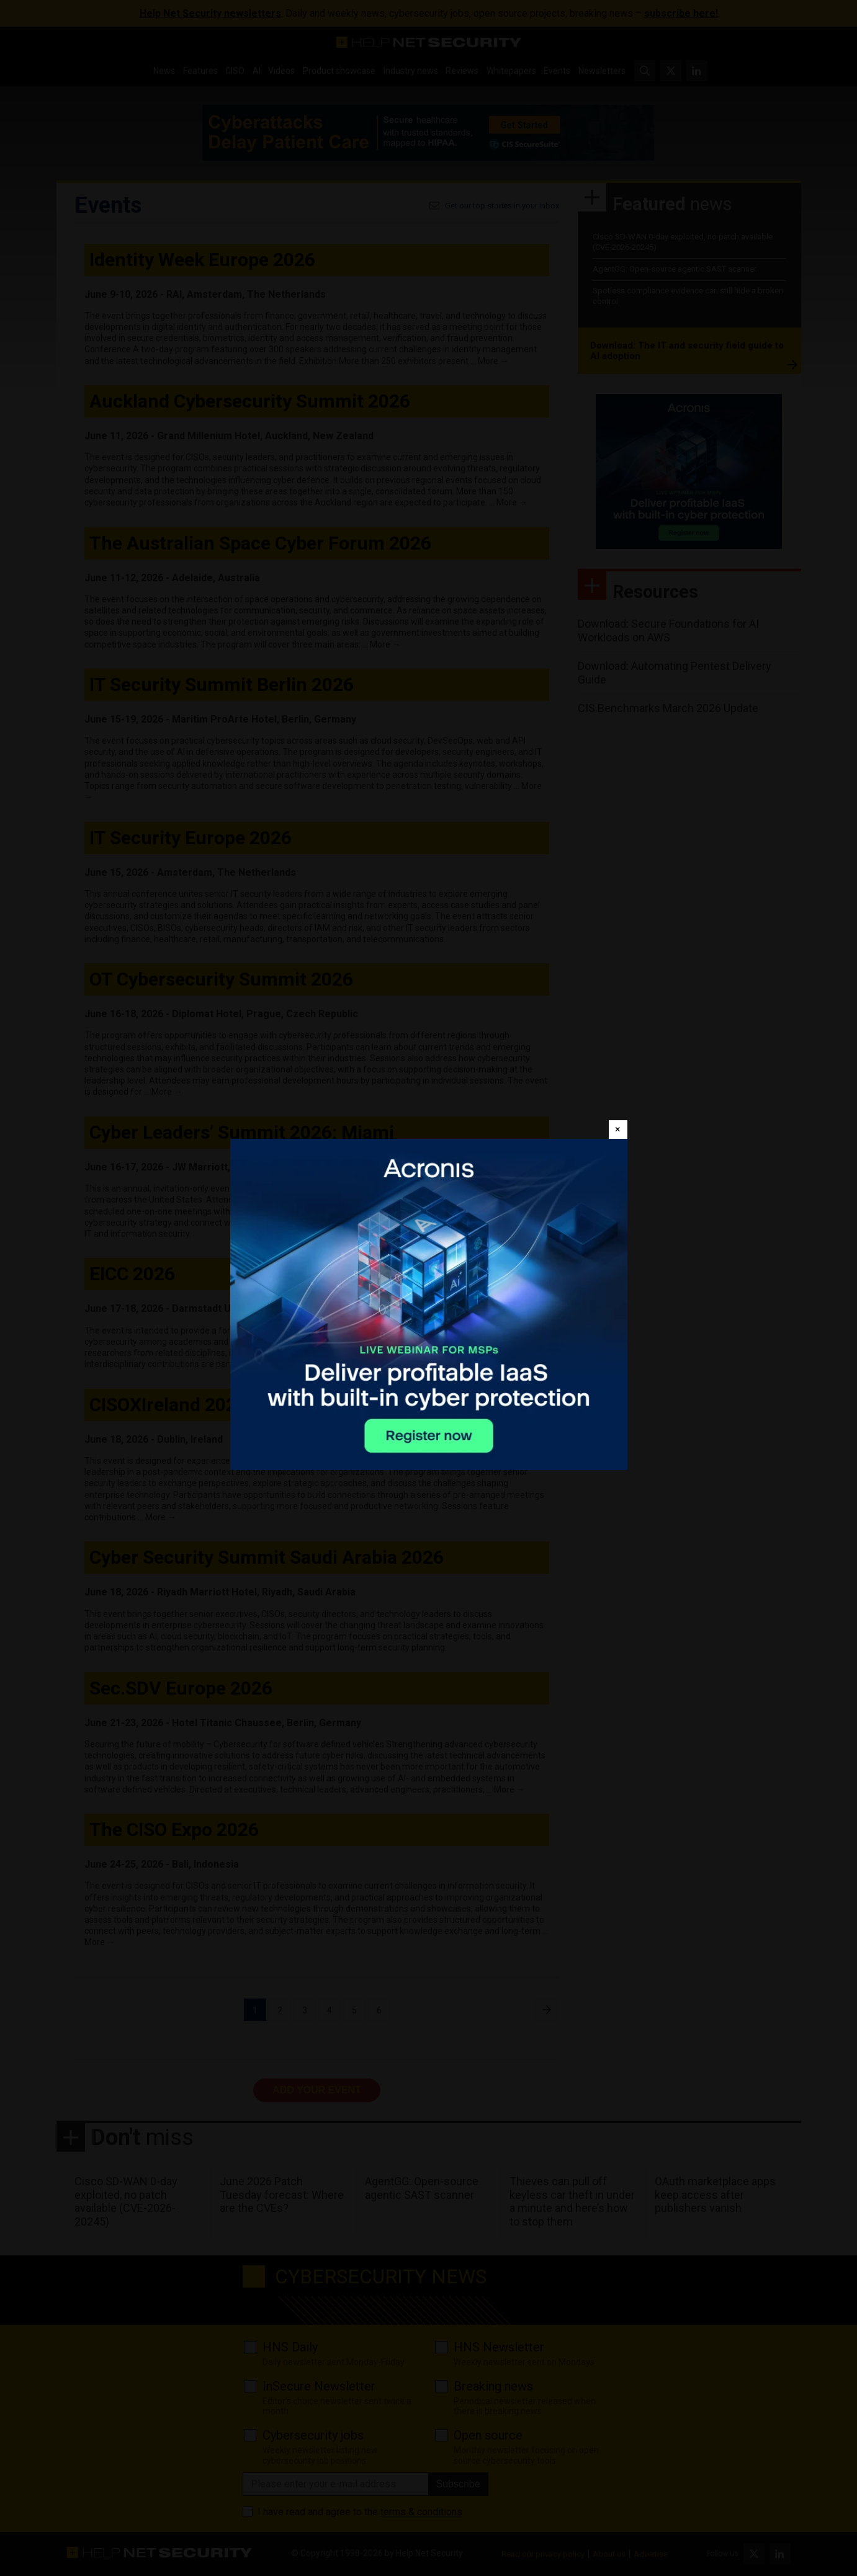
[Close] (618, 1129)
